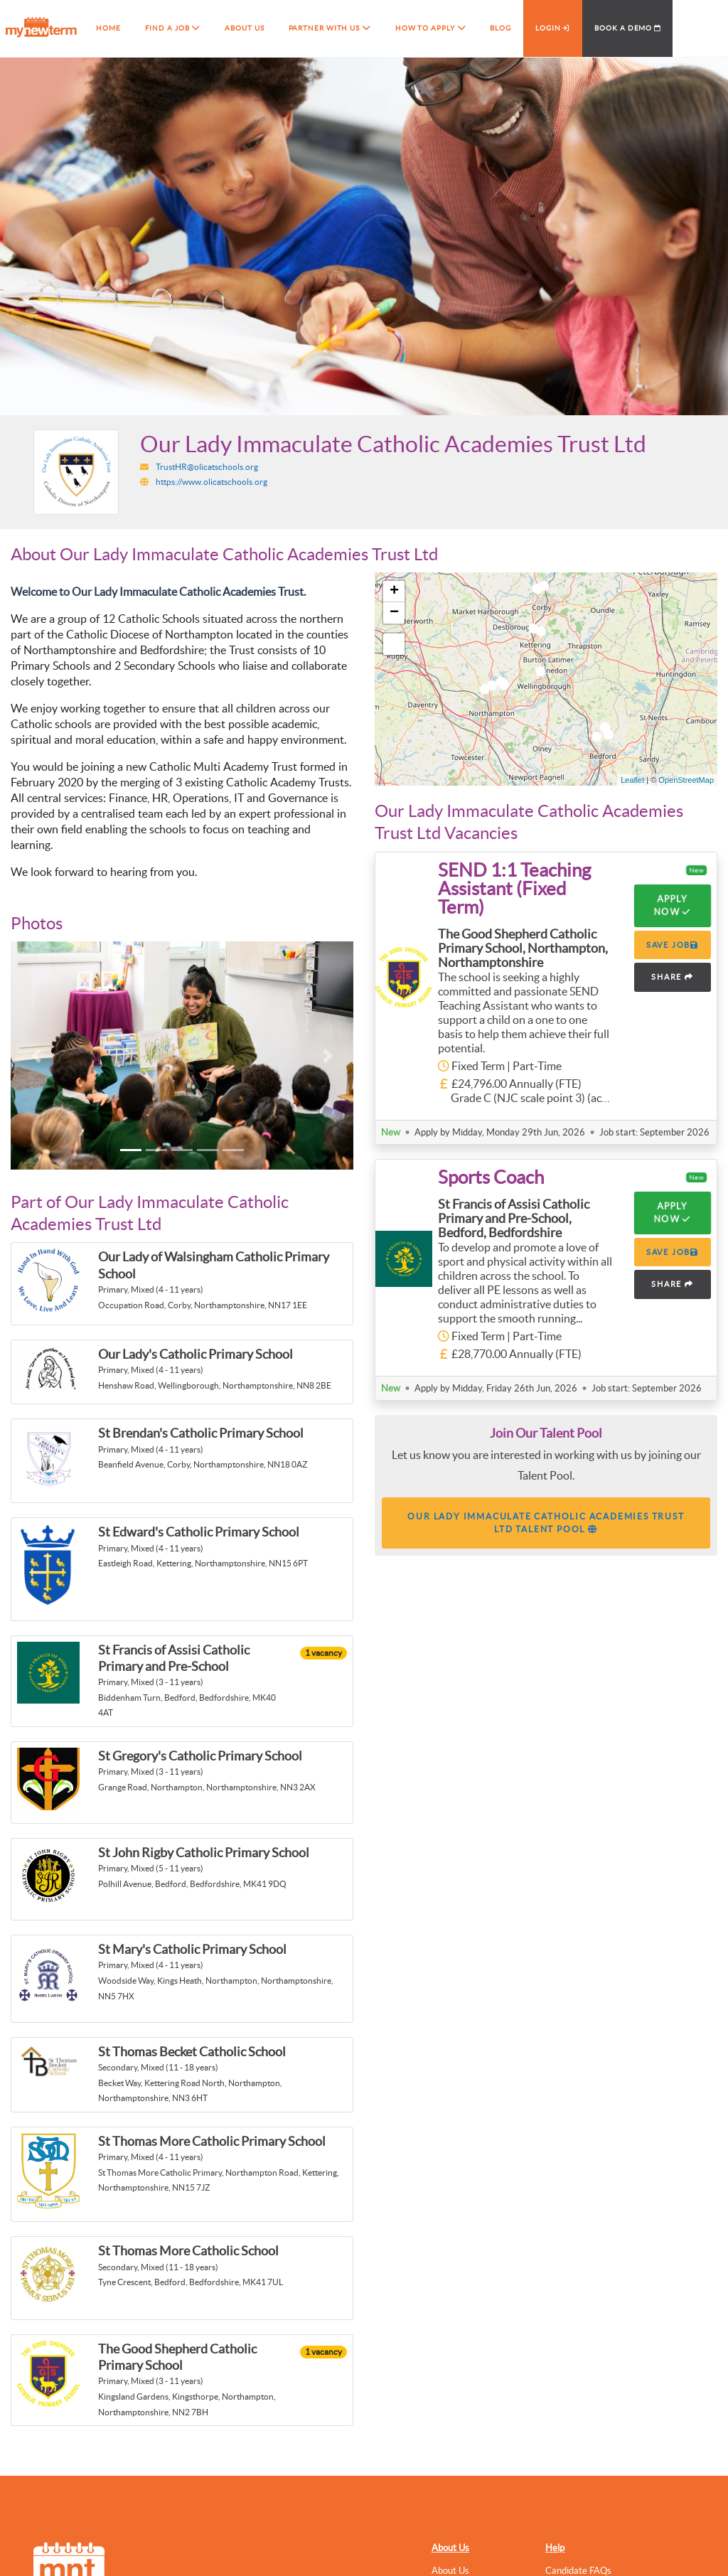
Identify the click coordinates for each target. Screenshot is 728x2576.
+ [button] (394, 591)
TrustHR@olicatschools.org (207, 466)
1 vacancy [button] (323, 1652)
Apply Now (672, 905)
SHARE (672, 977)
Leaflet (632, 780)
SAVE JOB (672, 945)
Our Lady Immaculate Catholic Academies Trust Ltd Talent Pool (545, 1523)
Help (554, 2548)
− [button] (394, 613)
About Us (450, 2548)
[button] (36, 1055)
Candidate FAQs (578, 2570)
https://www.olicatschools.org (211, 481)
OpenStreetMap (686, 780)
